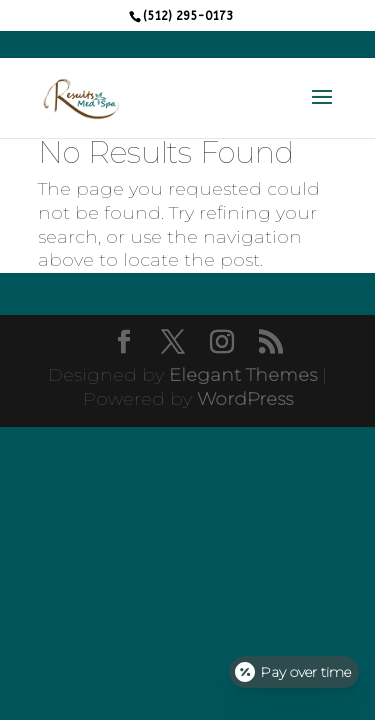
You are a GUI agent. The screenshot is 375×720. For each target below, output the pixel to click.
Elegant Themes (243, 375)
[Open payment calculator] (294, 672)
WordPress (245, 399)
